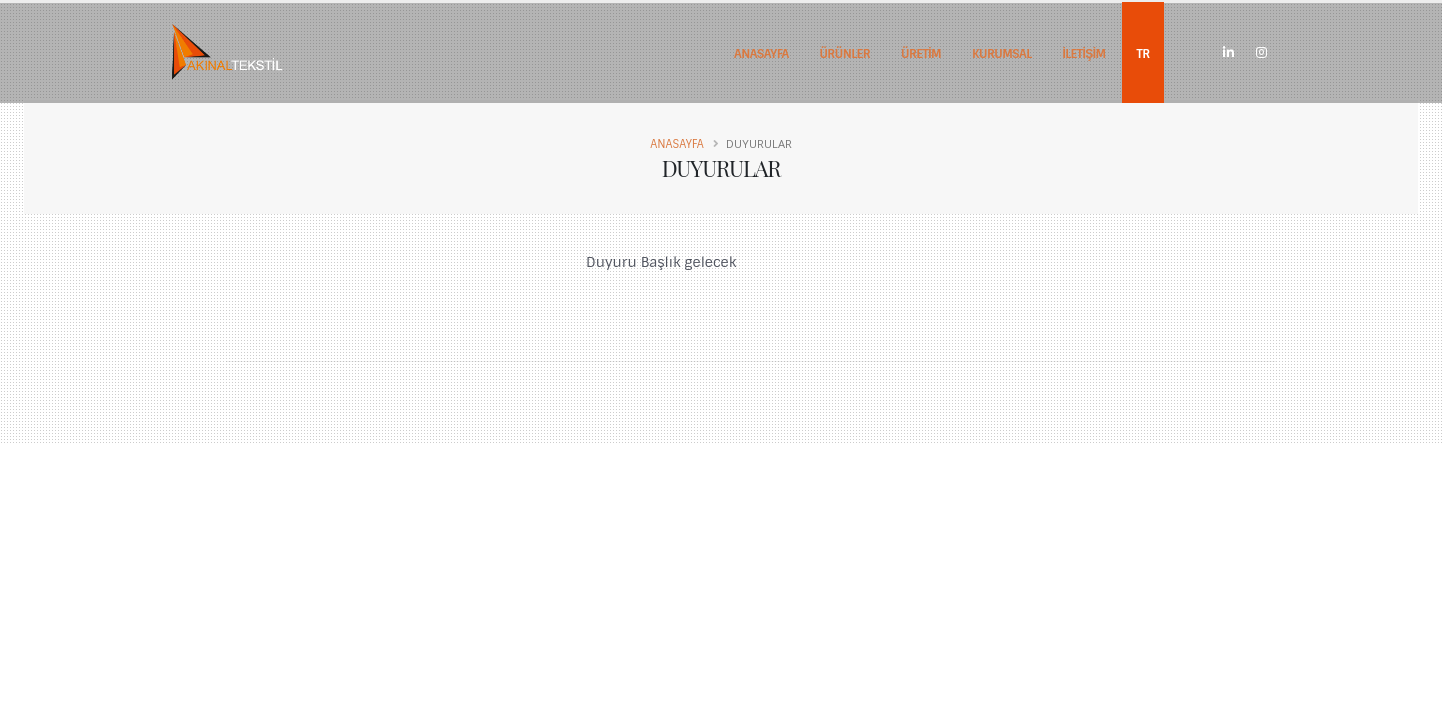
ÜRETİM (921, 54)
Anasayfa (677, 144)
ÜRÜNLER (844, 54)
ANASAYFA (761, 54)
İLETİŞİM (1083, 54)
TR (1143, 54)
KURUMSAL (1002, 54)
